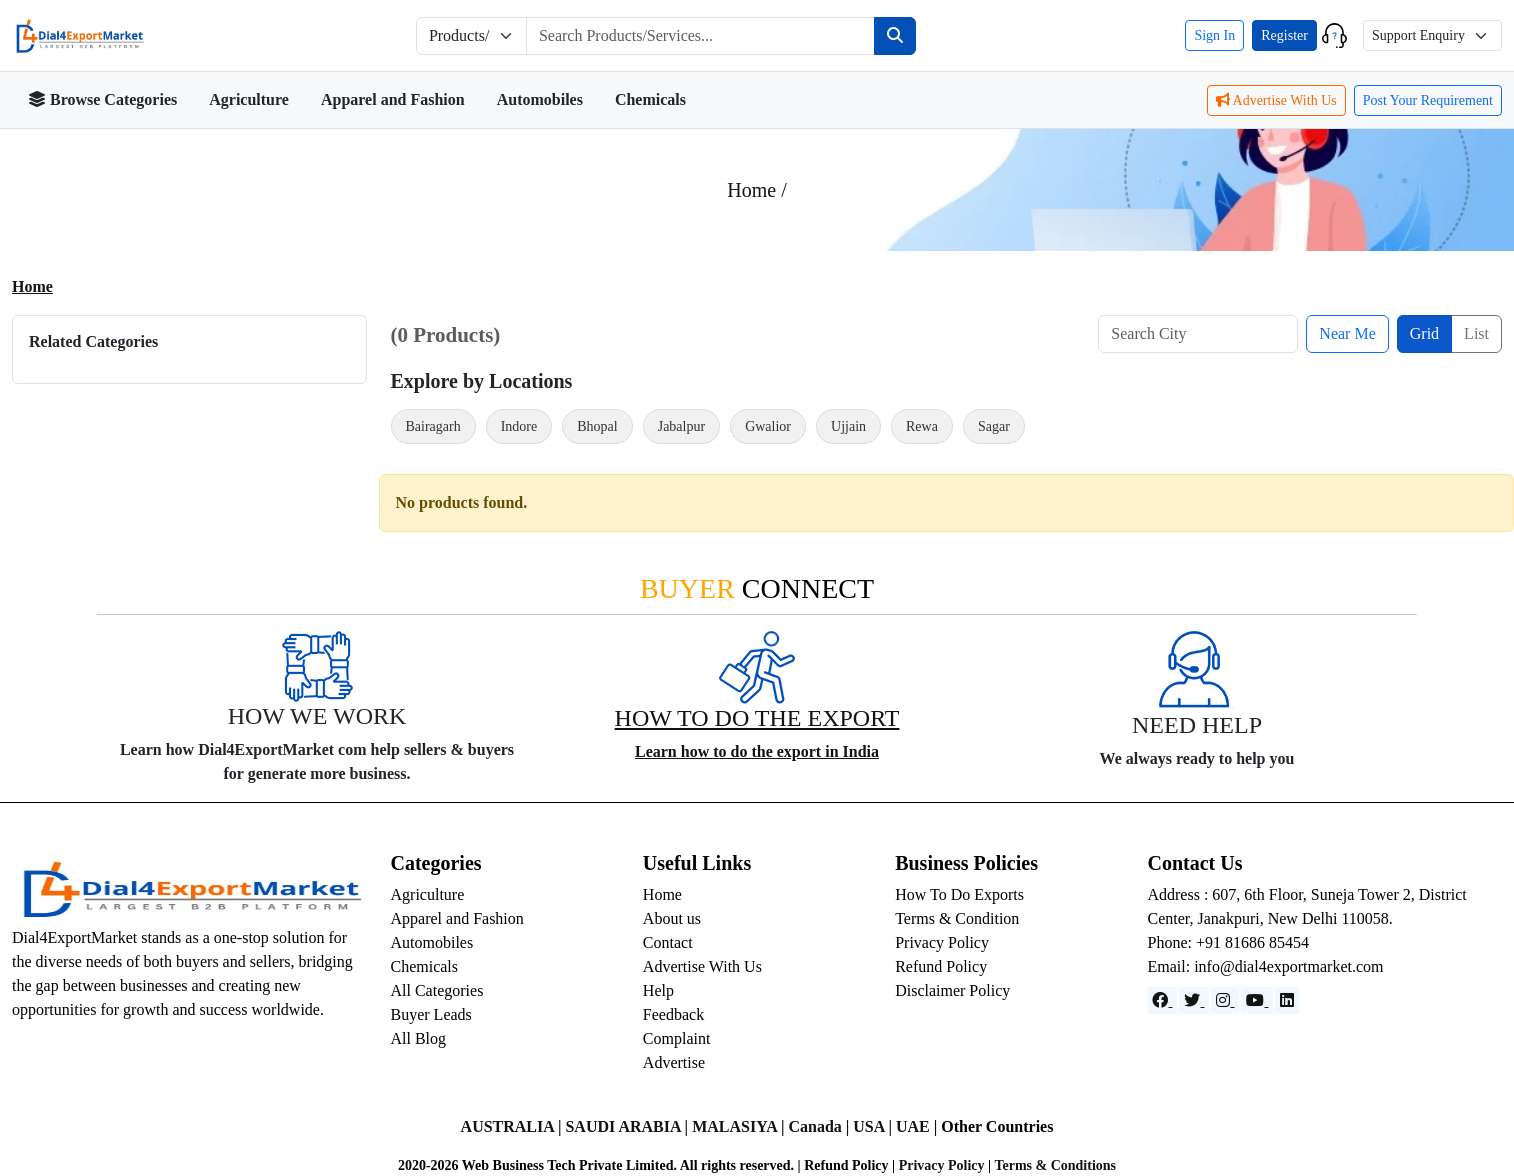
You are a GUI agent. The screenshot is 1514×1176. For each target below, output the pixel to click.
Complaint (677, 1038)
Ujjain (848, 426)
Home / (756, 190)
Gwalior (768, 426)
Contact (668, 942)
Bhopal (597, 426)
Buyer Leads (431, 1014)
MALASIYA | (740, 1126)
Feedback (673, 1014)
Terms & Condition (957, 918)
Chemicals (650, 99)
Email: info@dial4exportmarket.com (1265, 966)
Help (658, 990)
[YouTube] (1257, 1000)
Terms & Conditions (1055, 1165)
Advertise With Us (1276, 100)
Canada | (820, 1126)
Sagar (994, 426)
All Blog (419, 1038)
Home (32, 286)
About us (672, 918)
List (1476, 333)
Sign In (1214, 35)
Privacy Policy (942, 942)
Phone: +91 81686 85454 (1227, 942)
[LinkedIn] (1287, 1000)
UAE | (918, 1126)
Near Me (1347, 333)
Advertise (674, 1062)
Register (1284, 35)
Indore (519, 426)
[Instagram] (1225, 1000)
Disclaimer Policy (952, 990)
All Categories (437, 990)
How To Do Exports (959, 894)
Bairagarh (433, 426)
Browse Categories (102, 99)
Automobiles (540, 99)
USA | (874, 1126)
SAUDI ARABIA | (628, 1126)
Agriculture (249, 99)
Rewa (922, 426)
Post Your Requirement (1428, 100)
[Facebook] (1162, 1000)
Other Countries (997, 1126)
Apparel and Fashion (393, 99)
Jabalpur (681, 426)
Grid (1424, 333)
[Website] (1194, 1000)
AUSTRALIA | (513, 1126)
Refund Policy (941, 966)
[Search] (895, 36)
